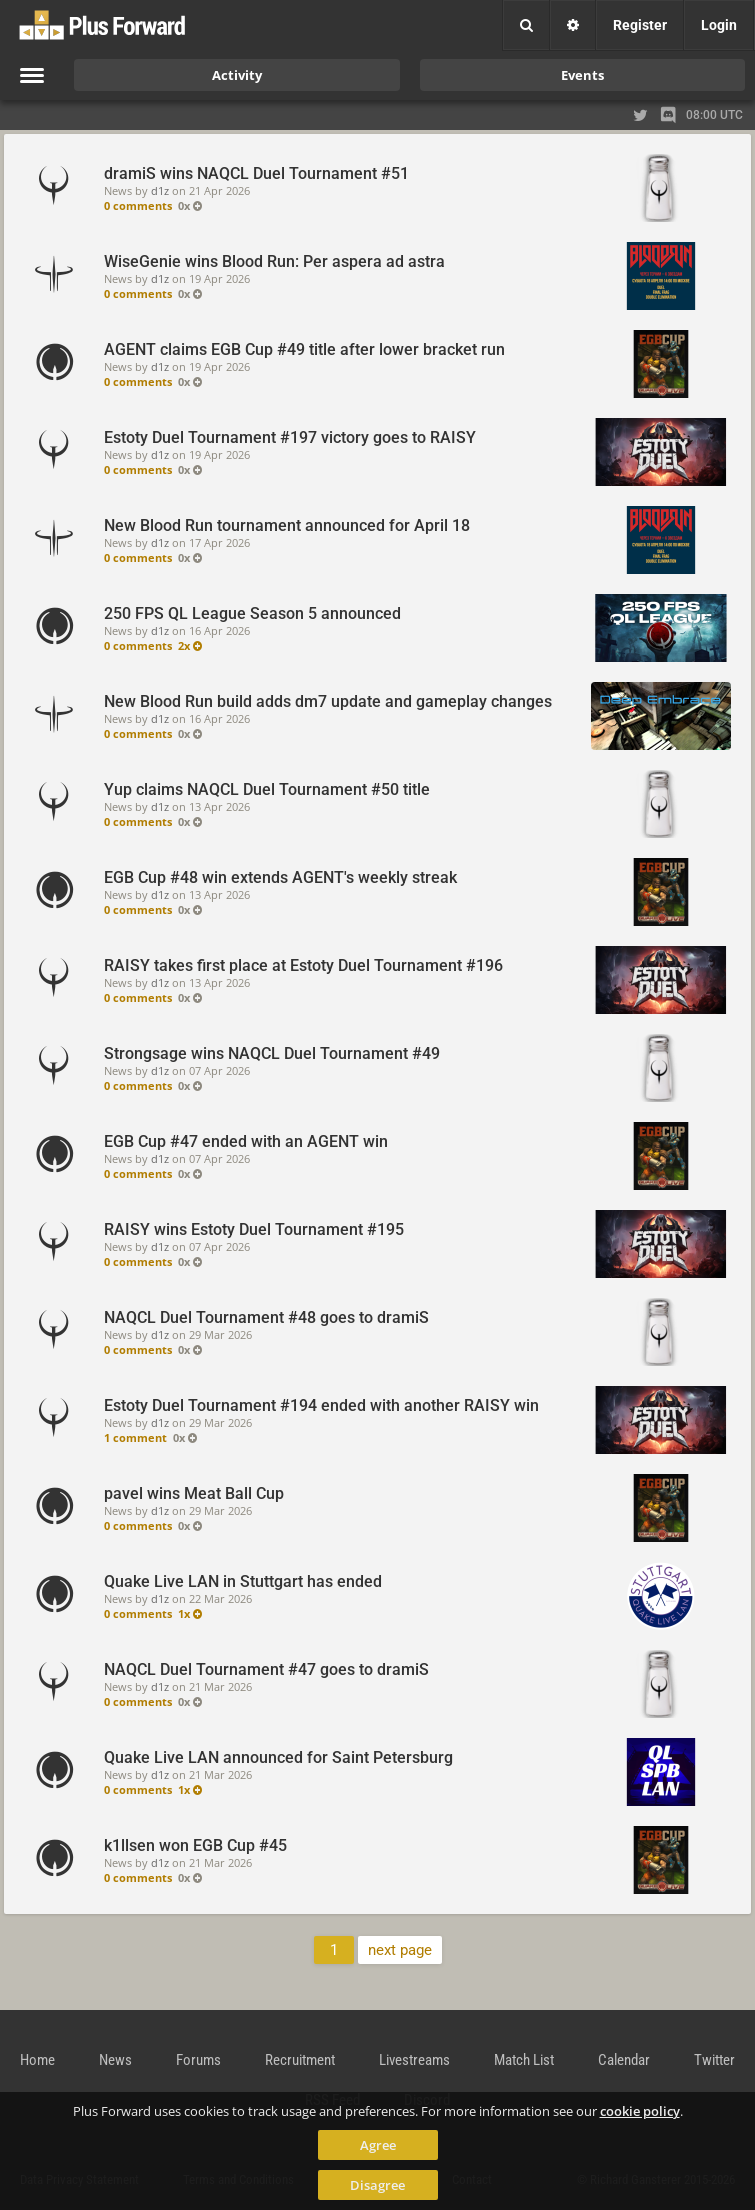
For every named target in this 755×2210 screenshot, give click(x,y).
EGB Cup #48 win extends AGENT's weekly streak (280, 877)
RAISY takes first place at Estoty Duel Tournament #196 (303, 965)
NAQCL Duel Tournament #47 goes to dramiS (266, 1669)
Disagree (377, 2185)
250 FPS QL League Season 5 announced (252, 613)
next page (400, 1950)
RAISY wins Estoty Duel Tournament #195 (254, 1229)
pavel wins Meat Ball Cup (194, 1493)
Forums (198, 2060)
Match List (524, 2060)
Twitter (714, 2060)
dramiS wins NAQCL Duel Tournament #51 (256, 173)
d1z (160, 190)
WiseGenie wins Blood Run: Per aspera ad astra (274, 261)
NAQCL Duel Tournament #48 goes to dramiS (266, 1317)
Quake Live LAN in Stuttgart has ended (243, 1581)
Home (37, 2060)
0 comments (138, 205)
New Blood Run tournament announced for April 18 (287, 525)
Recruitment (300, 2060)
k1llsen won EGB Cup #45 (195, 1845)
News (115, 2060)
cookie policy (640, 2111)
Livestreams (414, 2060)
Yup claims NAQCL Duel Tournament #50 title (267, 789)
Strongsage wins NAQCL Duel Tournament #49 (272, 1053)
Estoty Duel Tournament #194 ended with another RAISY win (321, 1405)
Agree (378, 2145)
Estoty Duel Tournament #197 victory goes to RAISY (290, 437)
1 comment (135, 1437)
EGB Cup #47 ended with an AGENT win (246, 1141)
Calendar (624, 2060)
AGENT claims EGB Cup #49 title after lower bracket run (304, 349)
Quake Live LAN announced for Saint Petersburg (278, 1757)
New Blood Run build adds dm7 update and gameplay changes (328, 701)
